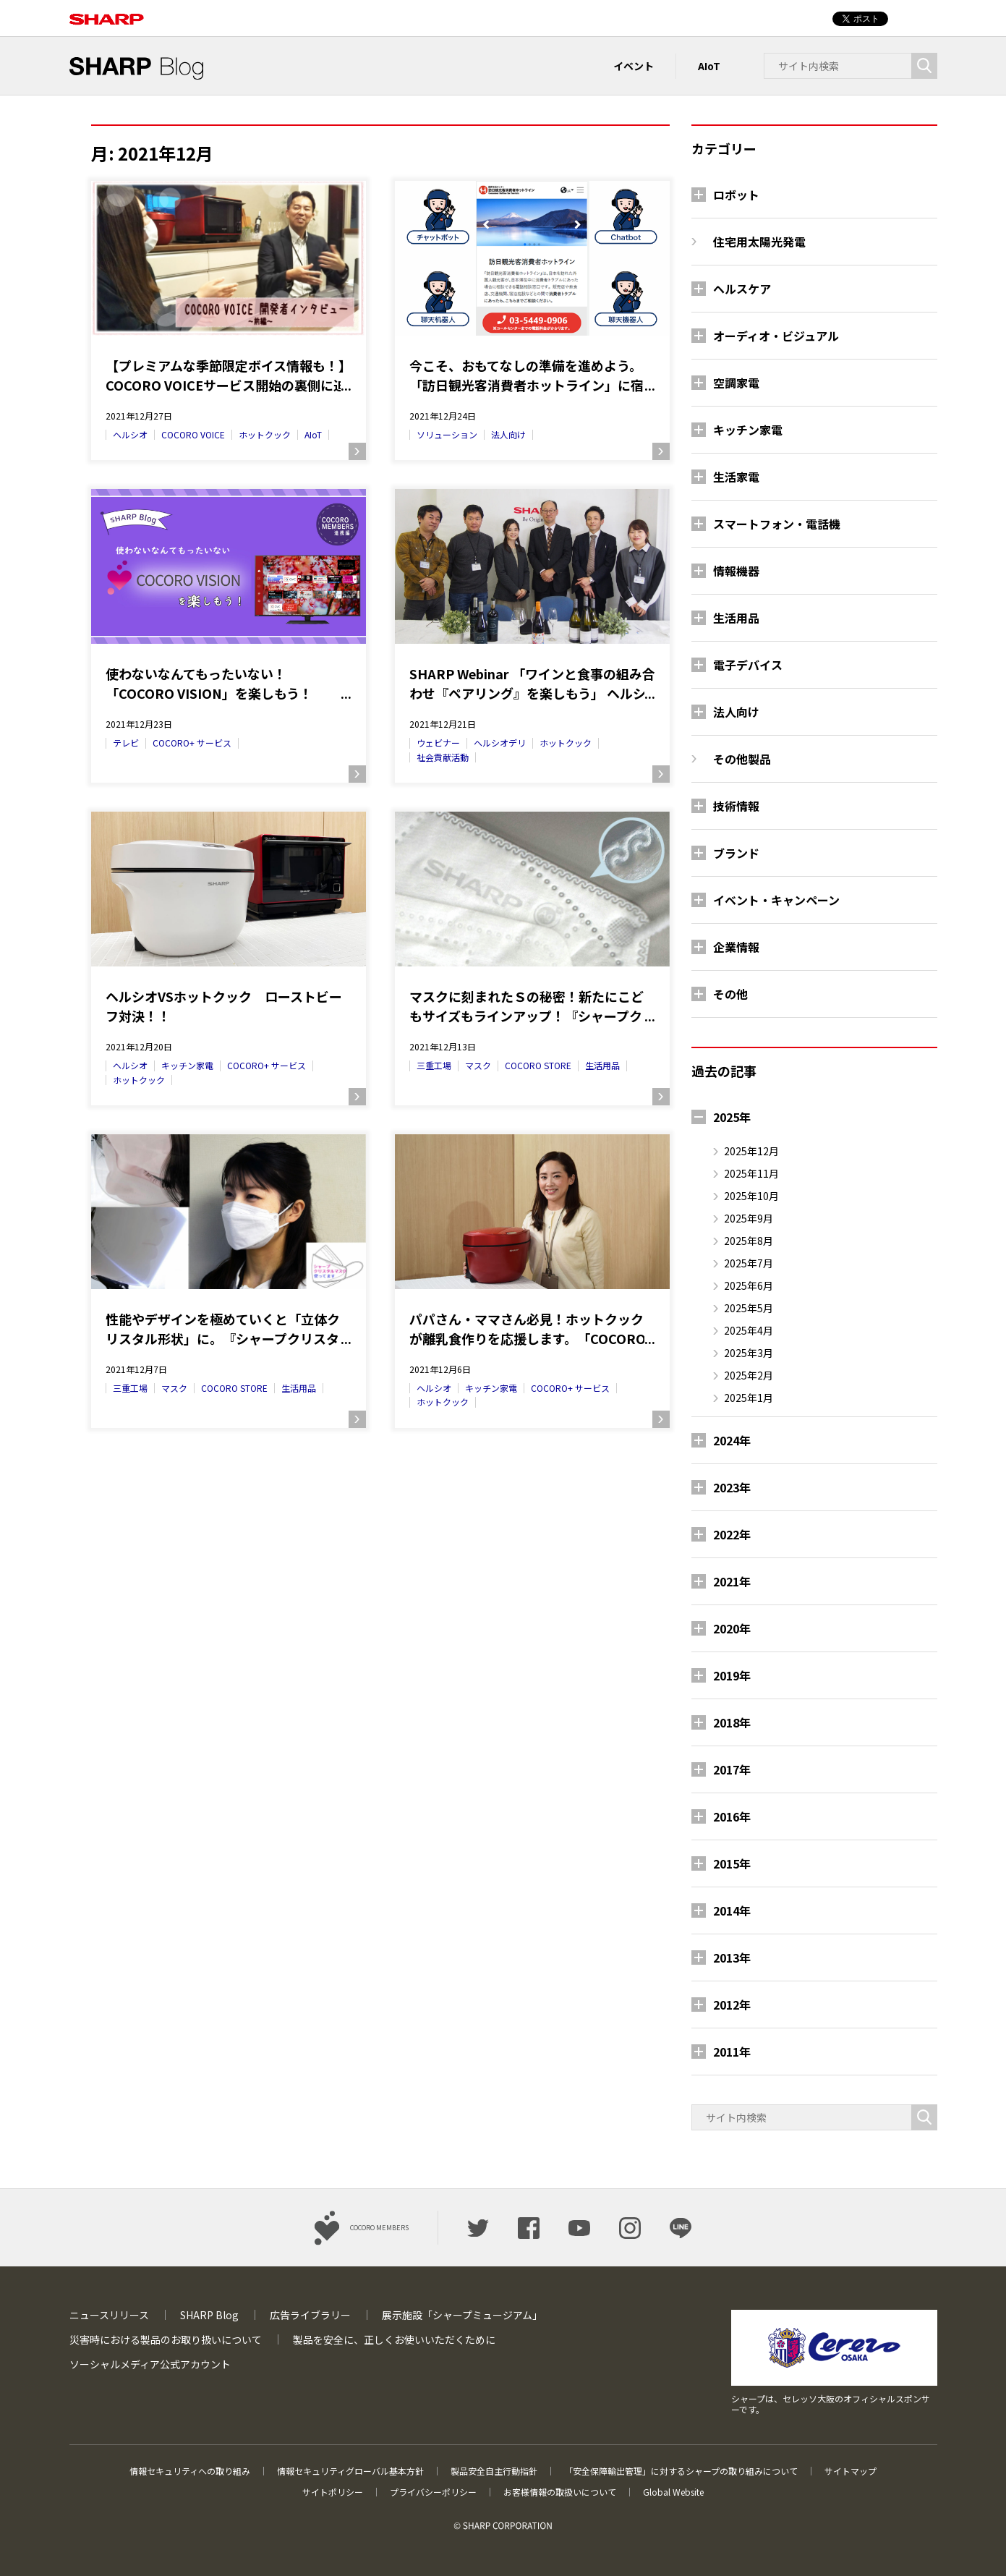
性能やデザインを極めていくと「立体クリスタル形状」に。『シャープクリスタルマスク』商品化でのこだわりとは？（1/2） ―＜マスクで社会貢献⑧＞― (223, 1328)
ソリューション (447, 434)
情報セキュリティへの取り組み (189, 2471)
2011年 (732, 2051)
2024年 (732, 1440)
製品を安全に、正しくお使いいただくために (394, 2339)
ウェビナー (438, 742)
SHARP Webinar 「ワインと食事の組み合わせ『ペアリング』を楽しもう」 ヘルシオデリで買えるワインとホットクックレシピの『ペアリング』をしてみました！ (532, 683)
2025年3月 (748, 1353)
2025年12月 (751, 1151)
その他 (730, 994)
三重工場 (434, 1065)
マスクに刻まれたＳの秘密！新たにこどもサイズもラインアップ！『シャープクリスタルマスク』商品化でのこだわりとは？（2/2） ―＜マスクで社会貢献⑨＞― (532, 1006)
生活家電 (736, 476)
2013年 (732, 1957)
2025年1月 (748, 1397)
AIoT (709, 66)
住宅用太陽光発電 (759, 241)
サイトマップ (850, 2471)
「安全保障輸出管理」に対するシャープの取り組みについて (681, 2471)
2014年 (732, 1910)
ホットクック (265, 434)
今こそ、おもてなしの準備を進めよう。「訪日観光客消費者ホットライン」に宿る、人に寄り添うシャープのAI (526, 375)
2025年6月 (748, 1285)
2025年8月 (748, 1240)
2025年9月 (748, 1218)
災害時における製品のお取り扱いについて (165, 2339)
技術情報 (736, 806)
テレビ (126, 742)
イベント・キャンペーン (776, 900)
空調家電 (736, 382)
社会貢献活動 (443, 757)
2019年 (732, 1675)
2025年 (732, 1117)
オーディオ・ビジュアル (776, 335)
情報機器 (736, 570)
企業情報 (736, 947)
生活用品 (602, 1065)
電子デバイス (748, 664)
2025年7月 (748, 1263)
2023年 (732, 1487)
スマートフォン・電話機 (776, 523)
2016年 (732, 1816)
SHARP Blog (209, 2315)
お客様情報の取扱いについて (559, 2492)
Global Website (673, 2492)
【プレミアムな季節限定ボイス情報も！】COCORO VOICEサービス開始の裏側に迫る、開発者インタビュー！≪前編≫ (228, 375)
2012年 (732, 2004)
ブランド (736, 853)
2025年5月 (748, 1308)
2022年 (732, 1534)
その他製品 (742, 759)
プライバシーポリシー (433, 2492)
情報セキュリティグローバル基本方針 (350, 2471)
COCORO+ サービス (192, 742)
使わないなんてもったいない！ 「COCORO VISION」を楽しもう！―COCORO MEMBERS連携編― (209, 683)
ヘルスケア (742, 288)
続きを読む (357, 451)
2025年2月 (748, 1375)
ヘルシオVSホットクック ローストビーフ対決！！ (224, 1006)
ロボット (736, 194)
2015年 (732, 1863)
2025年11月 (751, 1173)
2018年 (732, 1722)
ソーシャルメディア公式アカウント (150, 2364)
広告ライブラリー (310, 2315)
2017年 (732, 1769)
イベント (633, 66)
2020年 (732, 1628)
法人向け (508, 434)
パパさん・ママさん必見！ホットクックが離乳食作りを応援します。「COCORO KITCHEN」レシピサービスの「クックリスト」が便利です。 (529, 1328)
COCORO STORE (538, 1065)
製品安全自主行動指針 (494, 2471)
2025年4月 (748, 1330)
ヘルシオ (130, 434)
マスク (478, 1065)
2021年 (732, 1581)
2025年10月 (751, 1196)
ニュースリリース (109, 2315)
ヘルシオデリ (500, 742)
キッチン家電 (187, 1065)
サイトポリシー (332, 2492)
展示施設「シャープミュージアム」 (462, 2315)
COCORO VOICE (193, 434)
